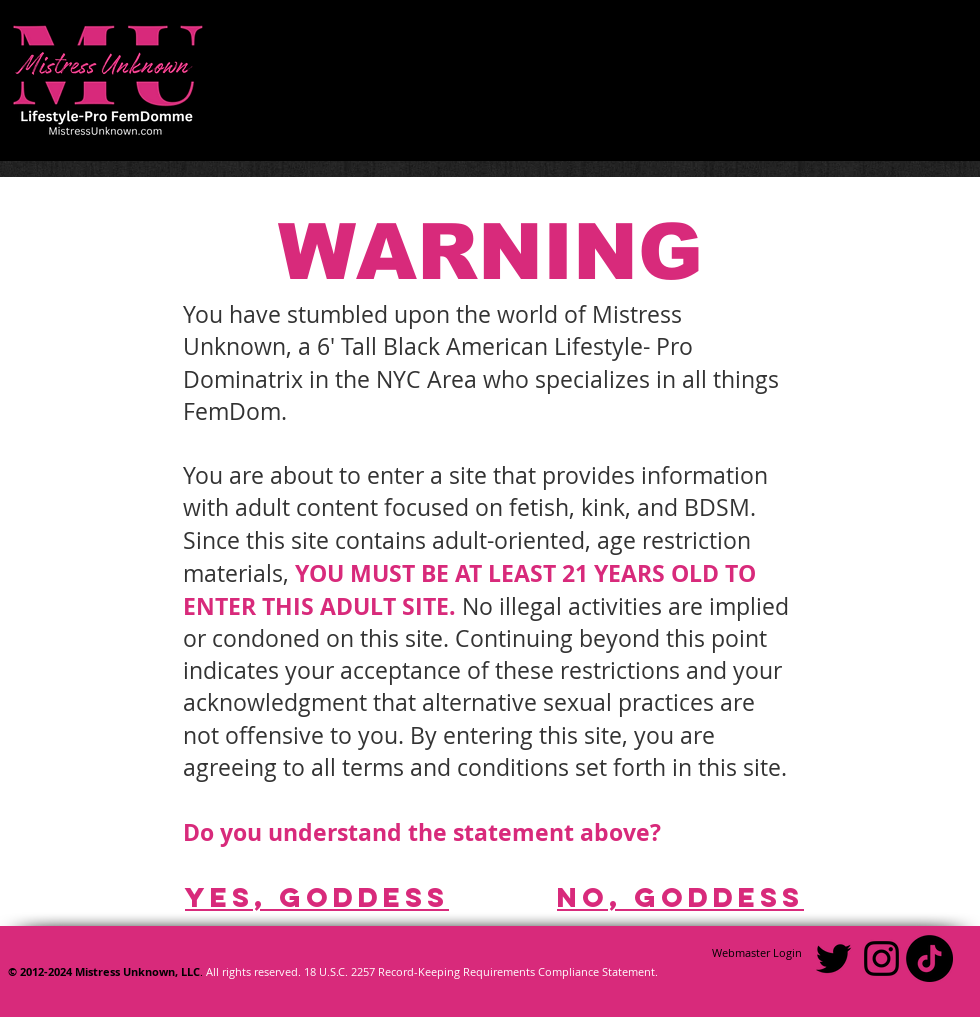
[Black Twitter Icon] (833, 958)
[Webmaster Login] (757, 953)
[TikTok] (929, 958)
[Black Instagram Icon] (881, 958)
